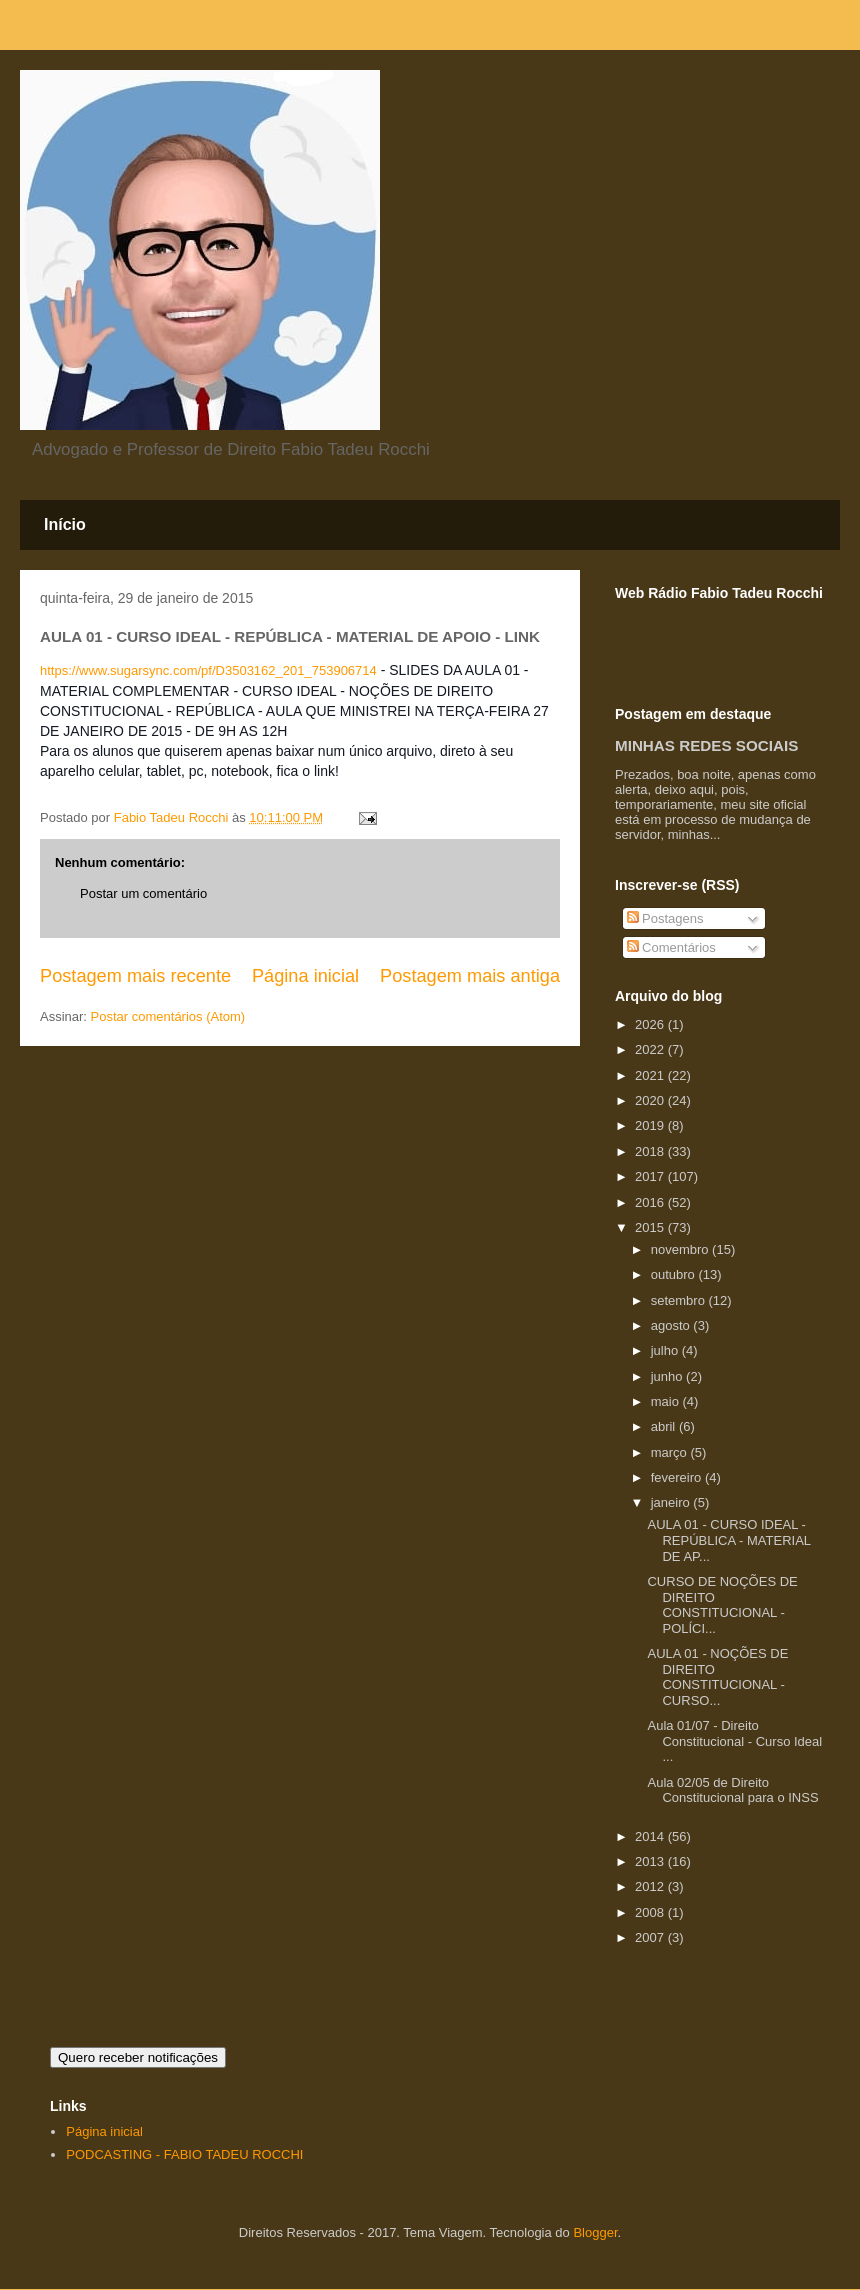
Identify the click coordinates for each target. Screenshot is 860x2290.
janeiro (672, 1502)
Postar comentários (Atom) (168, 1016)
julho (666, 1350)
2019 (651, 1125)
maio (667, 1401)
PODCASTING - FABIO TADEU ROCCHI (184, 2154)
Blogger (595, 2232)
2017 (651, 1176)
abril (665, 1426)
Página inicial (305, 976)
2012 (651, 1886)
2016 (651, 1202)
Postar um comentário (143, 893)
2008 (651, 1912)
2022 (651, 1049)
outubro (675, 1274)
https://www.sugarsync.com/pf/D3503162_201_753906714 (208, 670)
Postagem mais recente (135, 976)
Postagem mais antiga (470, 976)
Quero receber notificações (138, 2057)
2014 (651, 1836)
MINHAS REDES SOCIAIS (706, 745)
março (671, 1452)
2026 (651, 1024)
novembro (681, 1249)
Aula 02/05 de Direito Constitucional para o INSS (732, 1790)
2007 (651, 1937)
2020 (651, 1100)
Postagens (665, 918)
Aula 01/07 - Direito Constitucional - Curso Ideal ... (734, 1741)
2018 (651, 1151)
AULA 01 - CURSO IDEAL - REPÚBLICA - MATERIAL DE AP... (728, 1540)
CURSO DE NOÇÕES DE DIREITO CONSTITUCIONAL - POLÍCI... (722, 1605)
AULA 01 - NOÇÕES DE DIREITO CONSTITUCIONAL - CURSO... (717, 1677)
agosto (672, 1325)
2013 (651, 1861)
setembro (680, 1300)
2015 (651, 1227)
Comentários (671, 947)
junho (668, 1376)
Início (65, 524)
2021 (651, 1075)
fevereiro (678, 1477)
